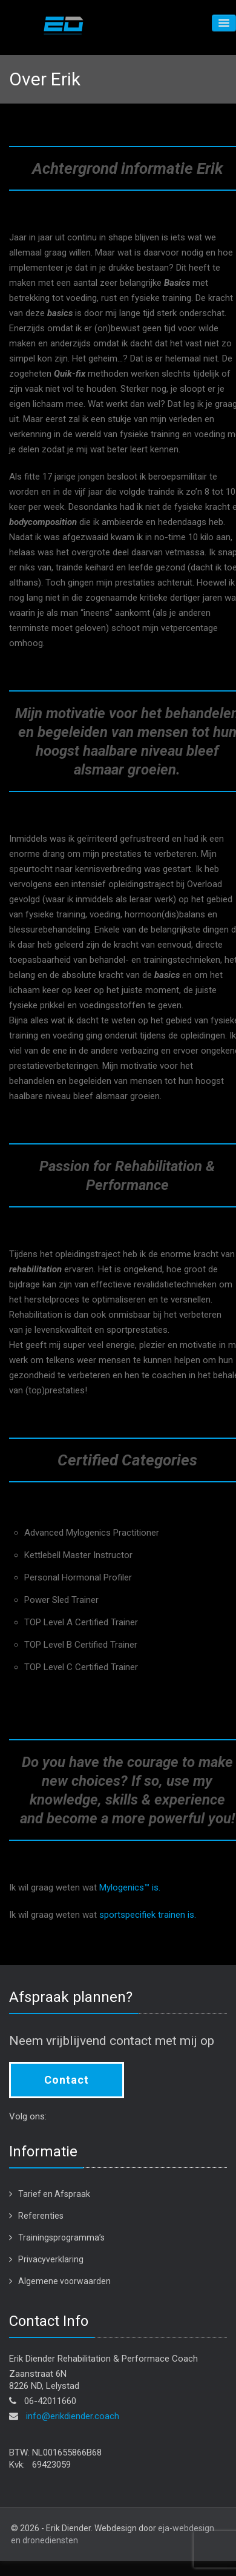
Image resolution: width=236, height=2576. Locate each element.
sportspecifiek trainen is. (147, 1914)
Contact (66, 2079)
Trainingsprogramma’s (61, 2237)
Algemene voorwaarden (64, 2281)
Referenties (41, 2216)
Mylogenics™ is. (129, 1887)
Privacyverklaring (51, 2259)
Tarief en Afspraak (54, 2194)
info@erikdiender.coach (72, 2416)
